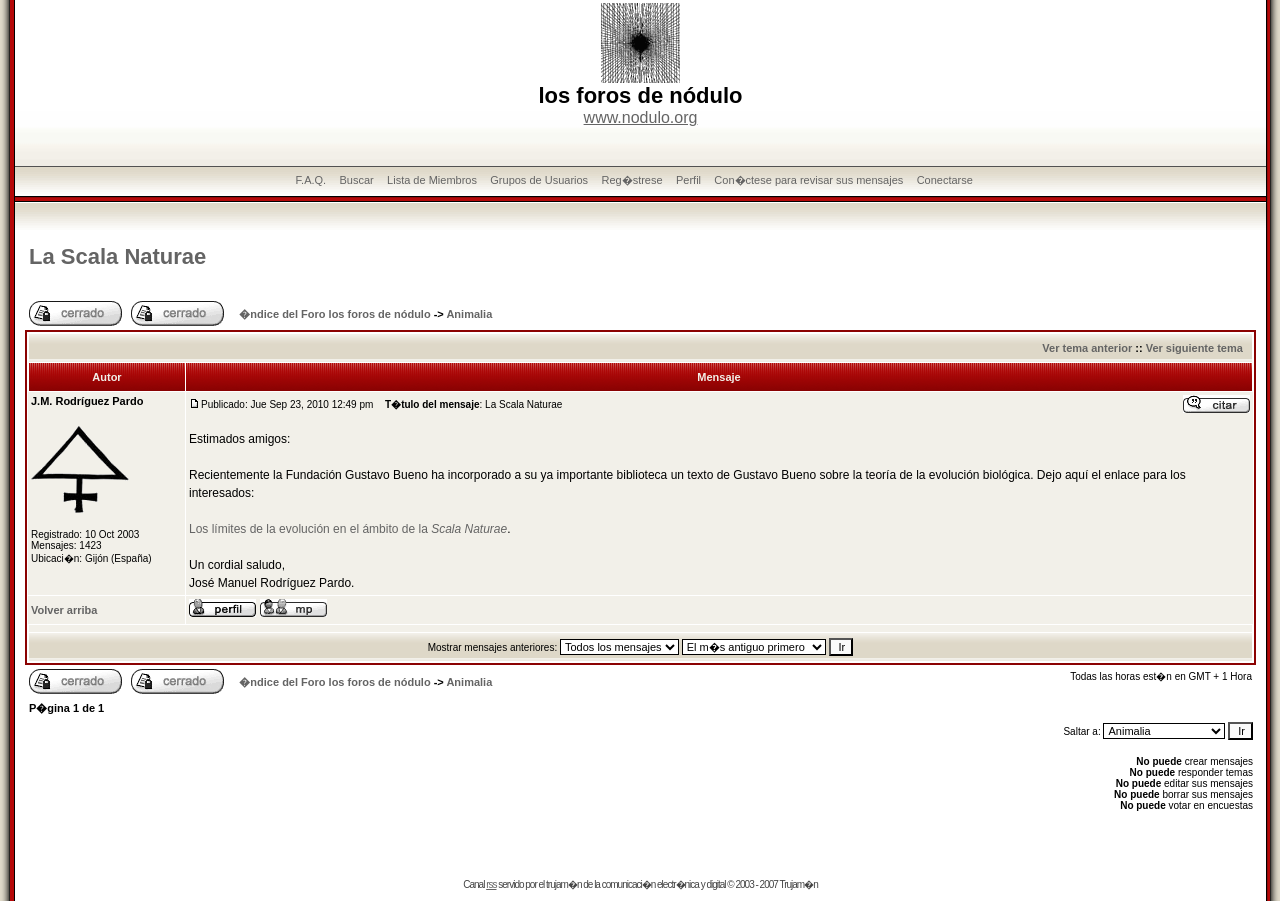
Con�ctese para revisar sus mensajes (808, 180)
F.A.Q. (311, 180)
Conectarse (945, 180)
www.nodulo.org (641, 117)
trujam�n (563, 884)
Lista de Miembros (432, 180)
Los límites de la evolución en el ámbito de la (348, 529)
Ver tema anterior (1087, 348)
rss (491, 884)
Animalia (469, 314)
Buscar (356, 180)
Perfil (688, 180)
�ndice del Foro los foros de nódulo (334, 314)
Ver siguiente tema (1194, 348)
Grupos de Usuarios (539, 180)
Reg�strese (631, 180)
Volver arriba (64, 610)
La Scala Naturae (117, 256)
